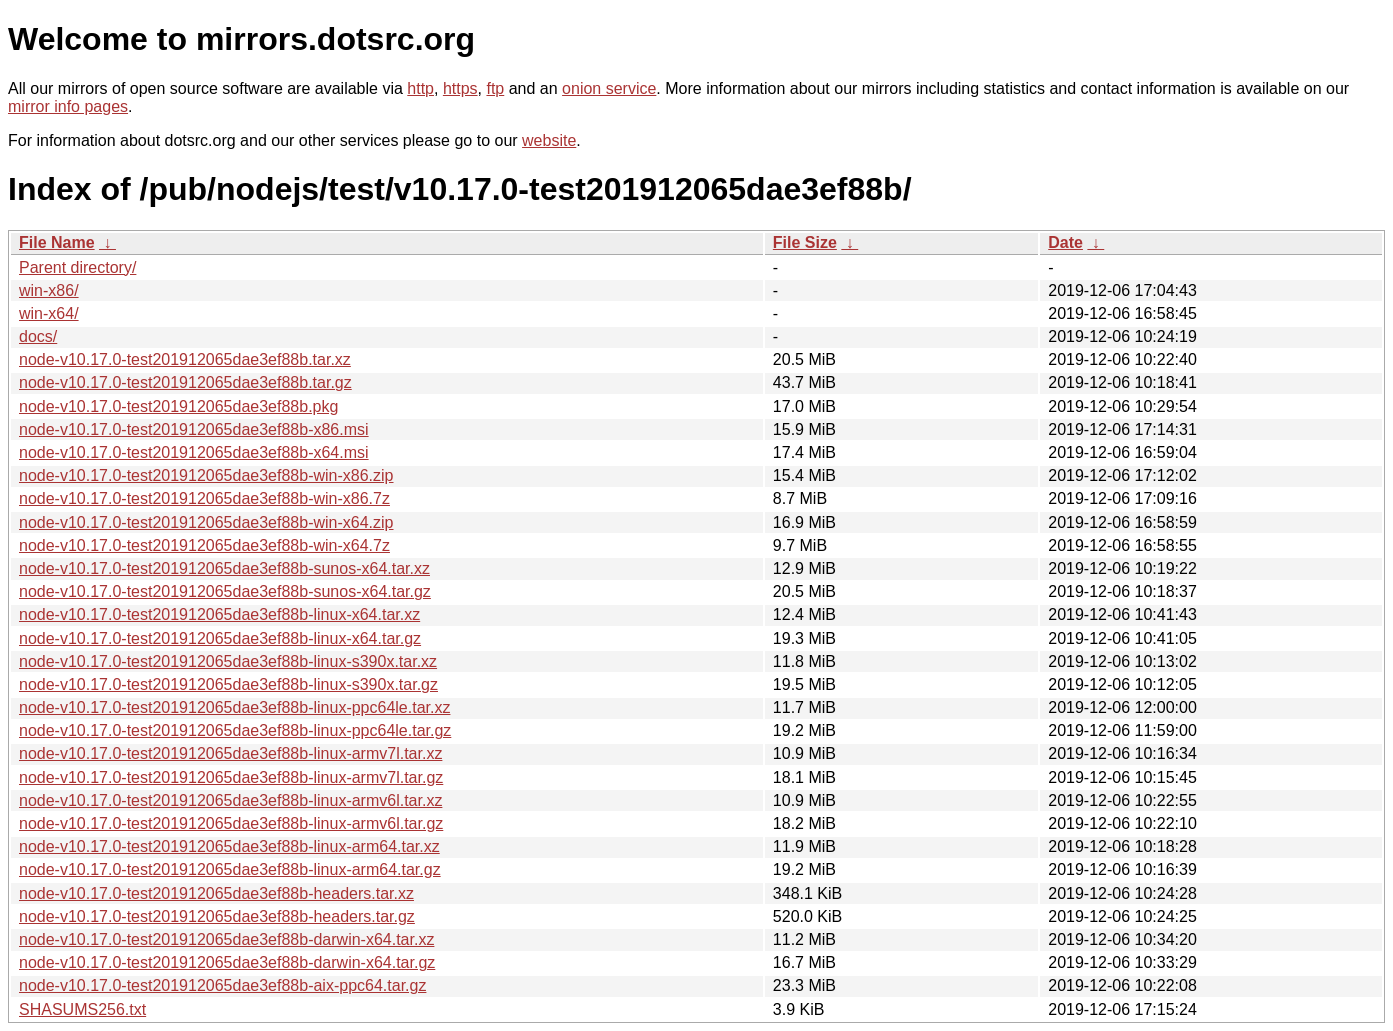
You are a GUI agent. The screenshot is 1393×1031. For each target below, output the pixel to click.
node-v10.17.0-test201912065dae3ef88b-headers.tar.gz (217, 916)
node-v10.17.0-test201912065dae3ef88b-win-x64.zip (206, 522)
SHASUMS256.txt (82, 1009)
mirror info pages (68, 106)
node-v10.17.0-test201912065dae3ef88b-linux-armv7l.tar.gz (231, 777)
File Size (805, 242)
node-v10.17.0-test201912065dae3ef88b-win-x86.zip (206, 475)
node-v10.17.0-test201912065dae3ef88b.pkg (178, 406)
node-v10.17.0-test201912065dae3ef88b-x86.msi (194, 429)
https (460, 88)
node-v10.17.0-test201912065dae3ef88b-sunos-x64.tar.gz (225, 591)
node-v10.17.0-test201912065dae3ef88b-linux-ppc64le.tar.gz (235, 730)
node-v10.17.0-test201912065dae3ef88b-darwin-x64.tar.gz (227, 962)
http (420, 88)
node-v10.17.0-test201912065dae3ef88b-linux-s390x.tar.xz (228, 661)
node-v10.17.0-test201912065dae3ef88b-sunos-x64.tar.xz (224, 568)
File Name (57, 242)
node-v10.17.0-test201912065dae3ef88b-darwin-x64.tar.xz (226, 939)
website (549, 140)
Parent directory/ (77, 267)
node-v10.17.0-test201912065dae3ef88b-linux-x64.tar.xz (219, 614)
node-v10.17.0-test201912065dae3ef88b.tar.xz (185, 359)
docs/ (38, 336)
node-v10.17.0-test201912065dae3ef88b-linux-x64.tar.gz (220, 638)
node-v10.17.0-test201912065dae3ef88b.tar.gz (185, 382)
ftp (495, 88)
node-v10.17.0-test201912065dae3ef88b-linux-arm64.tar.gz (230, 869)
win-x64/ (49, 313)
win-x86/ (49, 290)
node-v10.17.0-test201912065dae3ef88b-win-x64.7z (204, 545)
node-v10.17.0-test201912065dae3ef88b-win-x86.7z (204, 498)
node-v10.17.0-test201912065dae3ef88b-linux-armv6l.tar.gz (231, 823)
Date (1065, 242)
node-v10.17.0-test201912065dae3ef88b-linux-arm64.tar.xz (229, 846)
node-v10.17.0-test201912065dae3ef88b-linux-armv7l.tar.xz (230, 753)
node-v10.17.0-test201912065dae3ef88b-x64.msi (194, 452)
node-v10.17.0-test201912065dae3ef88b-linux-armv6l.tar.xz (230, 800)
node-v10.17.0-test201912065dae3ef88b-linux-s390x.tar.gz (228, 684)
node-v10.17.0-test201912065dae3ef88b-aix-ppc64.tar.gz (222, 985)
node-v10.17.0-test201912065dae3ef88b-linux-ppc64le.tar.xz (234, 707)
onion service (609, 88)
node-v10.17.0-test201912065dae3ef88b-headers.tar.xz (216, 893)
